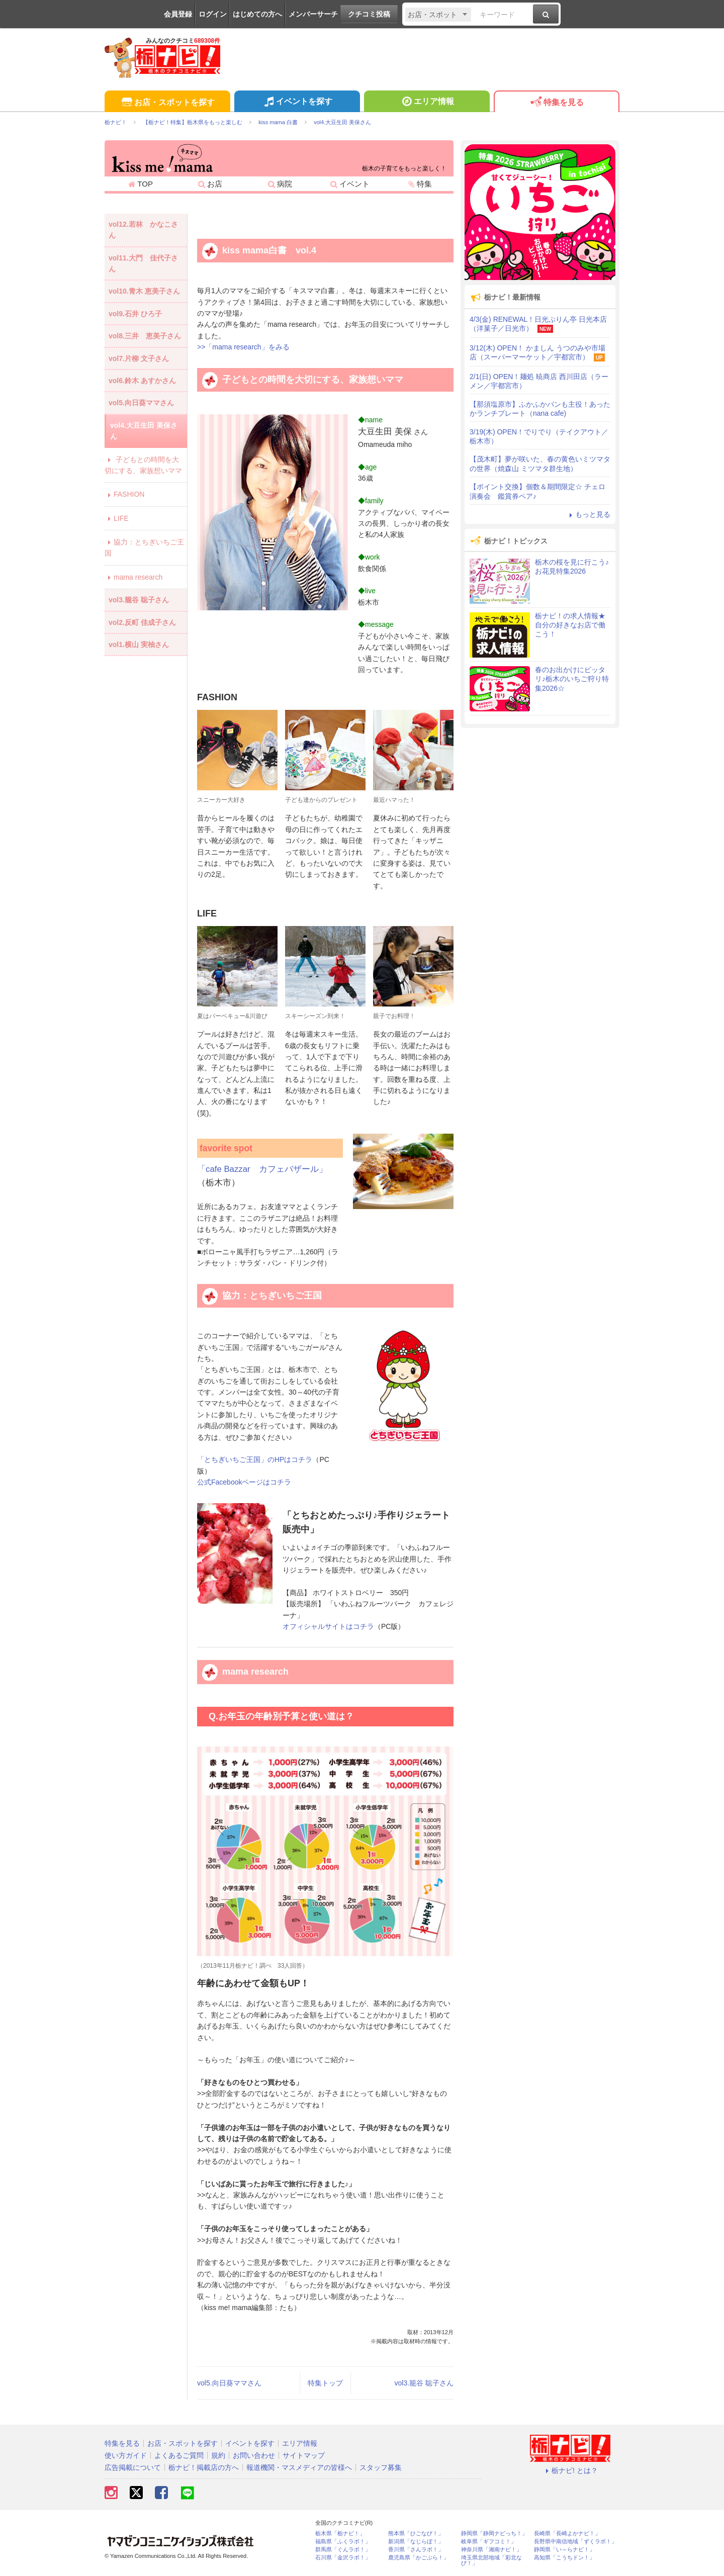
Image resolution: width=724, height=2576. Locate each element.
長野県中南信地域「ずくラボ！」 (575, 2541)
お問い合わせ (254, 2455)
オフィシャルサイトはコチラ (328, 1626)
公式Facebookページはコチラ (244, 1482)
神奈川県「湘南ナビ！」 (491, 2549)
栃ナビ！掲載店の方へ (203, 2467)
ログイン (213, 14)
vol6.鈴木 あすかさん (142, 381)
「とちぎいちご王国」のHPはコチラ (254, 1459)
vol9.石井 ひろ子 (135, 314)
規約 (218, 2455)
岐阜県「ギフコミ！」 (488, 2541)
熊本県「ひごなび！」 (415, 2533)
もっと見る (588, 514)
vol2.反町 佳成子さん (142, 622)
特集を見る (556, 103)
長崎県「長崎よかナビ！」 (567, 2533)
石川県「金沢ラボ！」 (343, 2557)
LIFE (117, 518)
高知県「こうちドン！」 (564, 2557)
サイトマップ (304, 2455)
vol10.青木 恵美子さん (144, 291)
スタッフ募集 (380, 2467)
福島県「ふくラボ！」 (343, 2541)
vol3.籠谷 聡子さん (424, 2383)
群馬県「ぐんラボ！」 (343, 2549)
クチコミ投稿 (369, 14)
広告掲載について (133, 2467)
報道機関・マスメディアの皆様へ (299, 2467)
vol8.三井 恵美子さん (145, 336)
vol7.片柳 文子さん (139, 358)
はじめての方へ (257, 14)
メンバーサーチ (313, 14)
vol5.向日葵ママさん (229, 2383)
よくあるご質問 (179, 2455)
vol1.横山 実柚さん (139, 644)
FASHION (124, 494)
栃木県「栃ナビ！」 (340, 2533)
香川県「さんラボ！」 (415, 2549)
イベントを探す (297, 102)
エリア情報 (427, 102)
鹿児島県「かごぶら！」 (418, 2557)
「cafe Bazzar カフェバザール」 (262, 1169)
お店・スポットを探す (167, 103)
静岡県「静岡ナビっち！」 (494, 2533)
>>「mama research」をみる (243, 347)
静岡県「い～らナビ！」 (564, 2549)
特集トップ (325, 2383)
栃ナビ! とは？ (570, 2470)
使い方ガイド (126, 2455)
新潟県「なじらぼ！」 (415, 2541)
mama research (133, 577)
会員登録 (178, 14)
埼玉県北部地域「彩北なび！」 (491, 2560)
